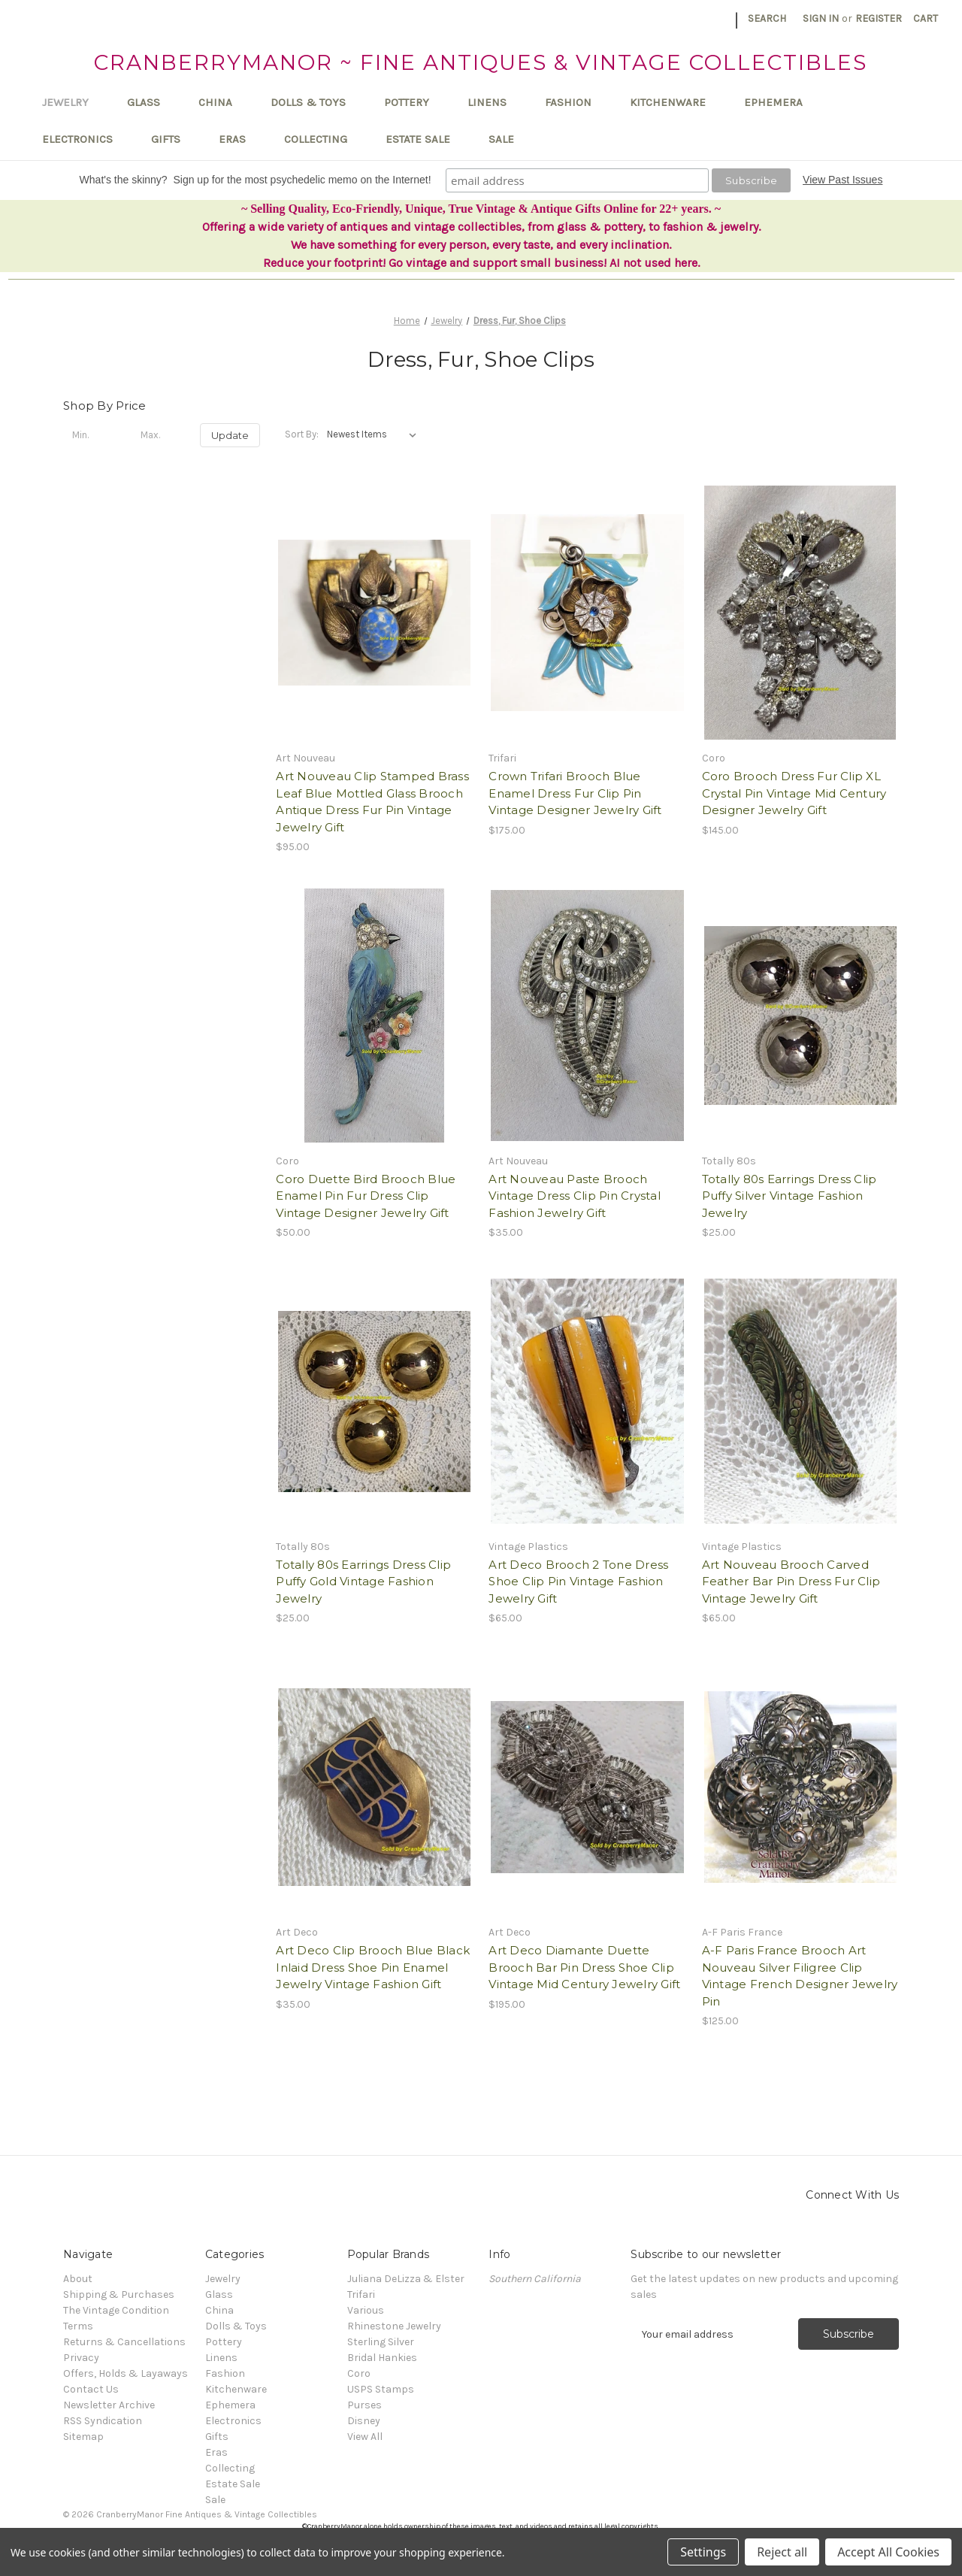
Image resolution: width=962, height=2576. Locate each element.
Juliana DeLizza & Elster (405, 2278)
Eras (239, 139)
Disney (363, 2420)
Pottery (413, 102)
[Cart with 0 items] (925, 18)
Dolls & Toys (315, 102)
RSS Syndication (102, 2420)
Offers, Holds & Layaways (125, 2373)
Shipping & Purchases (118, 2294)
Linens (494, 102)
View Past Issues (842, 180)
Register (878, 18)
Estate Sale (425, 139)
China (222, 102)
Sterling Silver (380, 2341)
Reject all (782, 2552)
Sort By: (302, 434)
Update (230, 435)
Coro (359, 2373)
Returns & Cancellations (124, 2341)
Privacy (81, 2357)
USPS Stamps (380, 2389)
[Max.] (162, 435)
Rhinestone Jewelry (394, 2326)
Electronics (84, 139)
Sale (501, 139)
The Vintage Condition (116, 2310)
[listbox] (375, 434)
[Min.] (93, 435)
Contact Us (91, 2389)
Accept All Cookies (888, 2552)
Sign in (821, 18)
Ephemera (780, 102)
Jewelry (72, 102)
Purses (364, 2405)
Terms (78, 2326)
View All (365, 2436)
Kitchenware (675, 102)
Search (767, 18)
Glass (150, 102)
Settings (703, 2552)
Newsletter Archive (109, 2405)
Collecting (323, 139)
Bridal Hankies (382, 2357)
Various (365, 2310)
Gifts (173, 139)
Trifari (361, 2294)
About (77, 2278)
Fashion (575, 102)
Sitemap (83, 2436)
